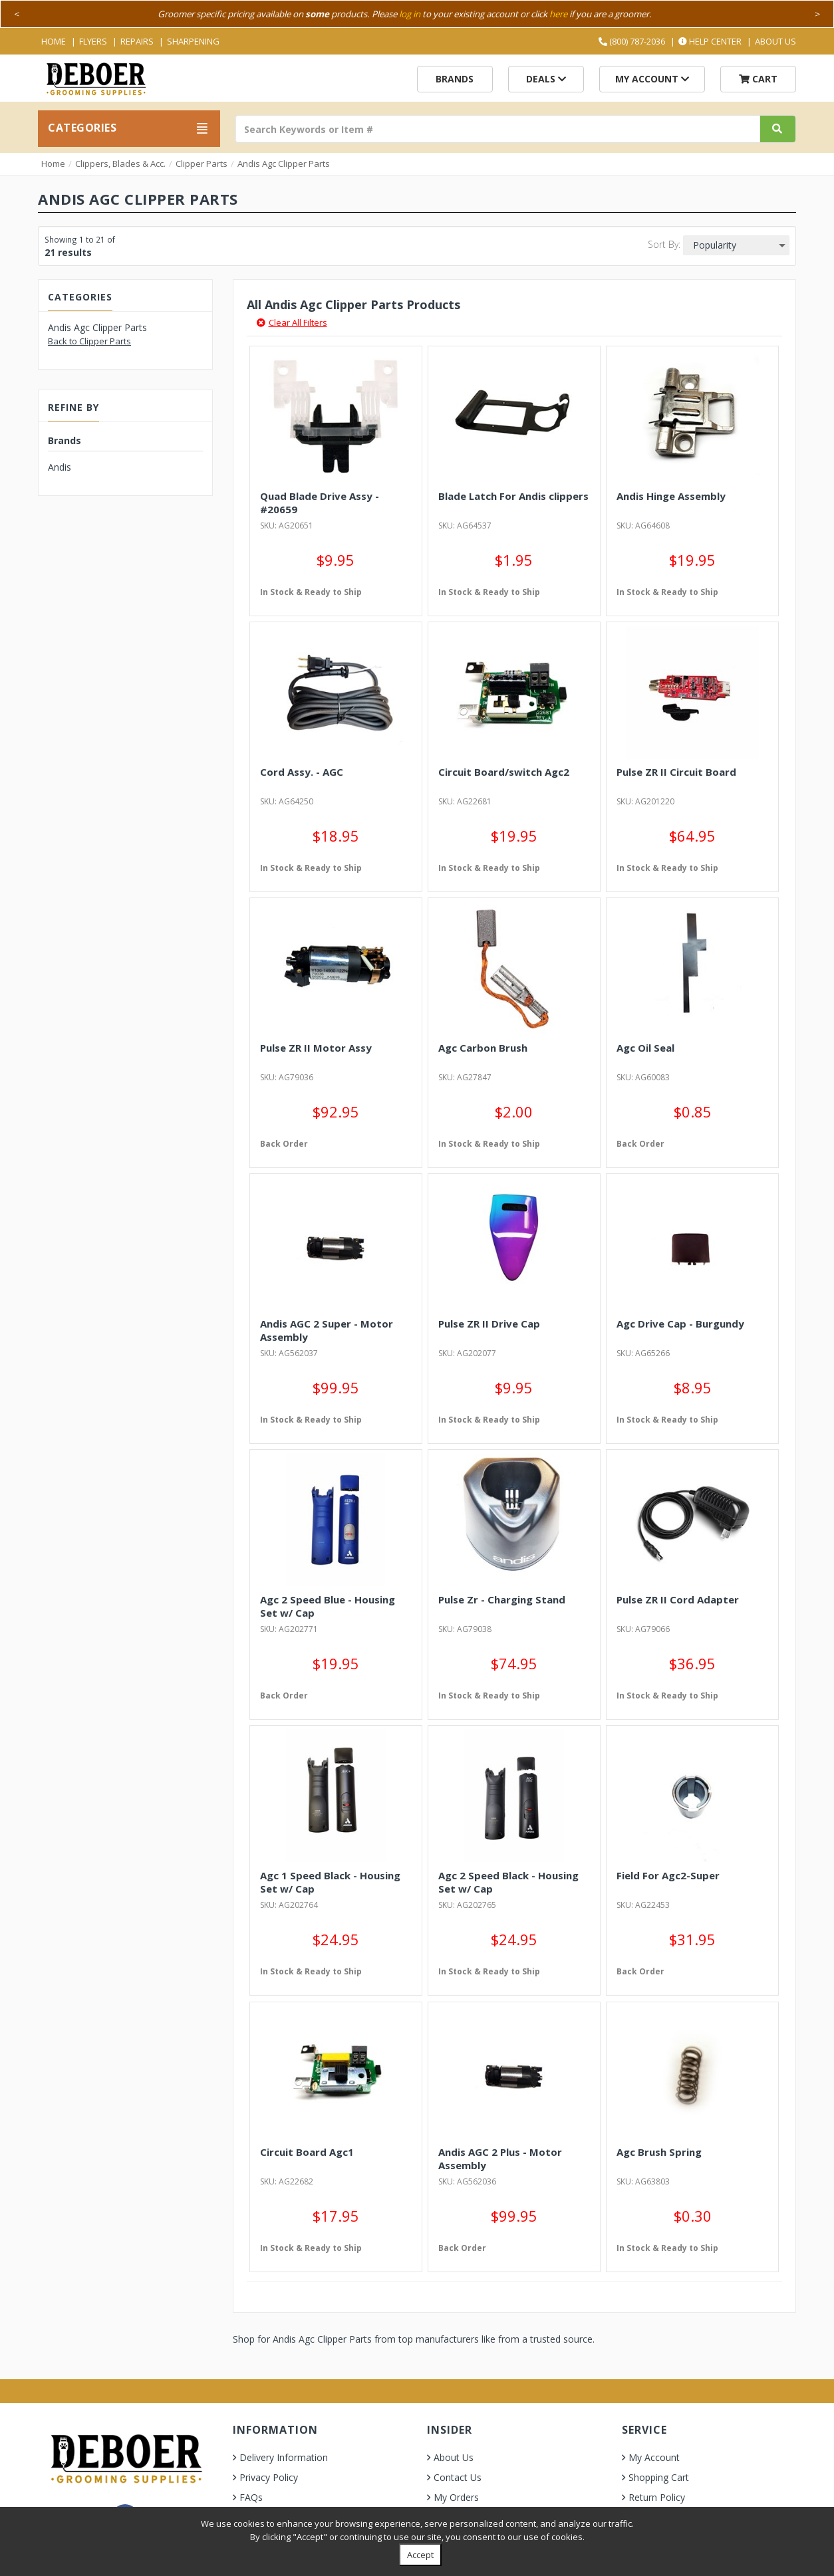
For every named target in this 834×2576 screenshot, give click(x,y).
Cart (758, 78)
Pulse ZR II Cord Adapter (678, 1599)
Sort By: (664, 244)
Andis (59, 467)
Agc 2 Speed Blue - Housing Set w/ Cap (327, 1606)
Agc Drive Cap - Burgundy (680, 1323)
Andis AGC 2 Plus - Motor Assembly (500, 2158)
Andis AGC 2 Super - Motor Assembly (326, 1330)
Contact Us (458, 2477)
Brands (455, 78)
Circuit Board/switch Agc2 (503, 771)
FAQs (251, 2497)
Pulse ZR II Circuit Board (676, 771)
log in (409, 14)
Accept (420, 2555)
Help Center (710, 41)
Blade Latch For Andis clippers (513, 496)
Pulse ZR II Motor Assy (316, 1047)
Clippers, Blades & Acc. (120, 164)
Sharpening (193, 41)
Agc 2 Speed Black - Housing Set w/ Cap (508, 1882)
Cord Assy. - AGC (301, 771)
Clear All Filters (292, 322)
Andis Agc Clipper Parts (283, 164)
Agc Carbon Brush (482, 1047)
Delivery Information (283, 2457)
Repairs (137, 41)
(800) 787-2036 (632, 41)
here (558, 14)
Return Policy (656, 2497)
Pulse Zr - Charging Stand (501, 1599)
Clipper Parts (201, 164)
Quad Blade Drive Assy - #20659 (319, 502)
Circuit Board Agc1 (307, 2152)
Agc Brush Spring (659, 2152)
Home (53, 41)
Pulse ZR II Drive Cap (489, 1323)
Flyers (93, 41)
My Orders (456, 2497)
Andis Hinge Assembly (671, 496)
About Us (775, 41)
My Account (652, 78)
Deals (546, 78)
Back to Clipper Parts (89, 341)
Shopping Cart (658, 2477)
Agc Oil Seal (645, 1047)
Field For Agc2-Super (668, 1875)
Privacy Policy (268, 2477)
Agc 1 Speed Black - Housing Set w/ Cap (330, 1882)
